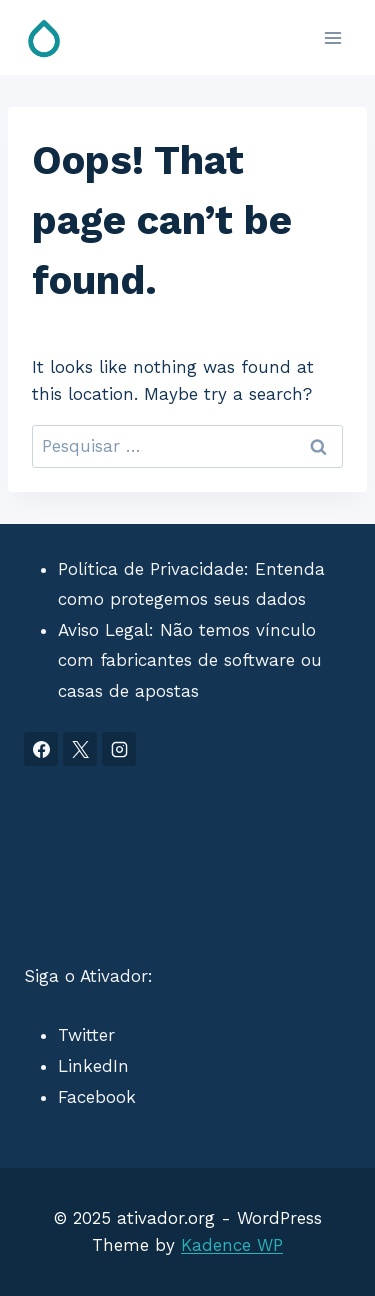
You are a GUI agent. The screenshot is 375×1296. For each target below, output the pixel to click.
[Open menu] (332, 37)
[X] (80, 749)
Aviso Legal (103, 630)
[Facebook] (41, 749)
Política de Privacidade (151, 569)
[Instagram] (119, 749)
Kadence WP (232, 1245)
